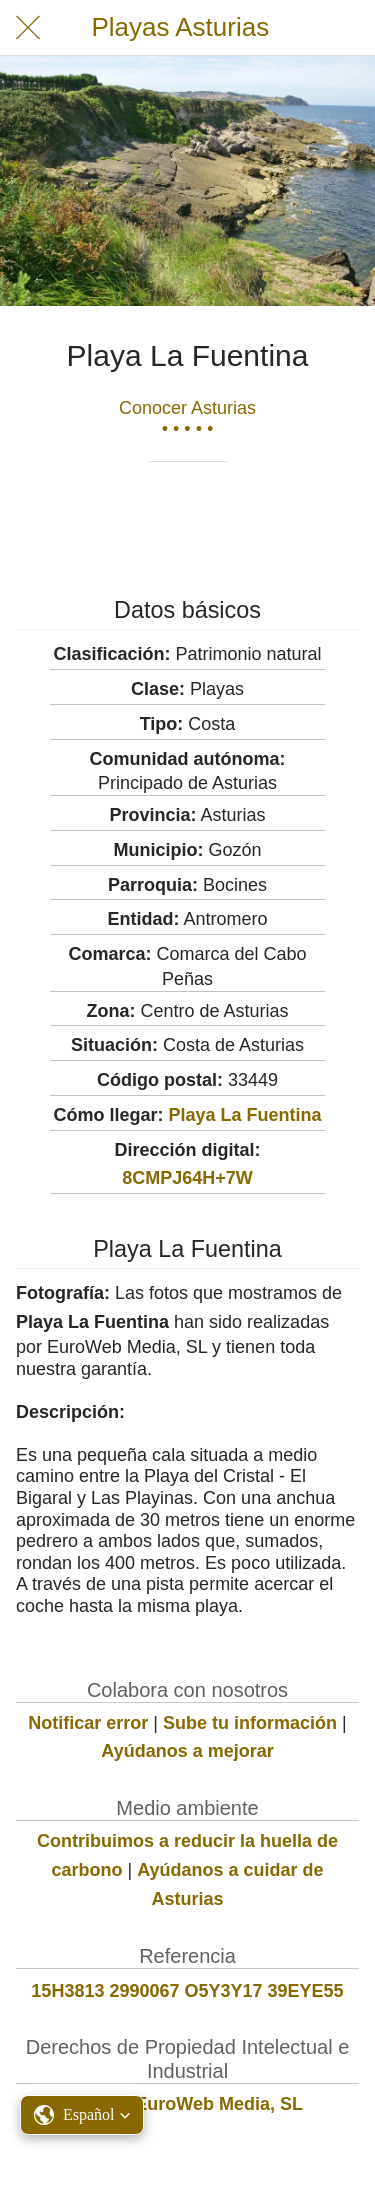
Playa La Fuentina (244, 1115)
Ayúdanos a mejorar (187, 1751)
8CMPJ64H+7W (187, 1178)
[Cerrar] (28, 28)
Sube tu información (250, 1723)
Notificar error (88, 1723)
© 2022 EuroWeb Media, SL (187, 2104)
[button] (82, 2115)
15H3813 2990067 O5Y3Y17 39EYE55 (187, 1991)
